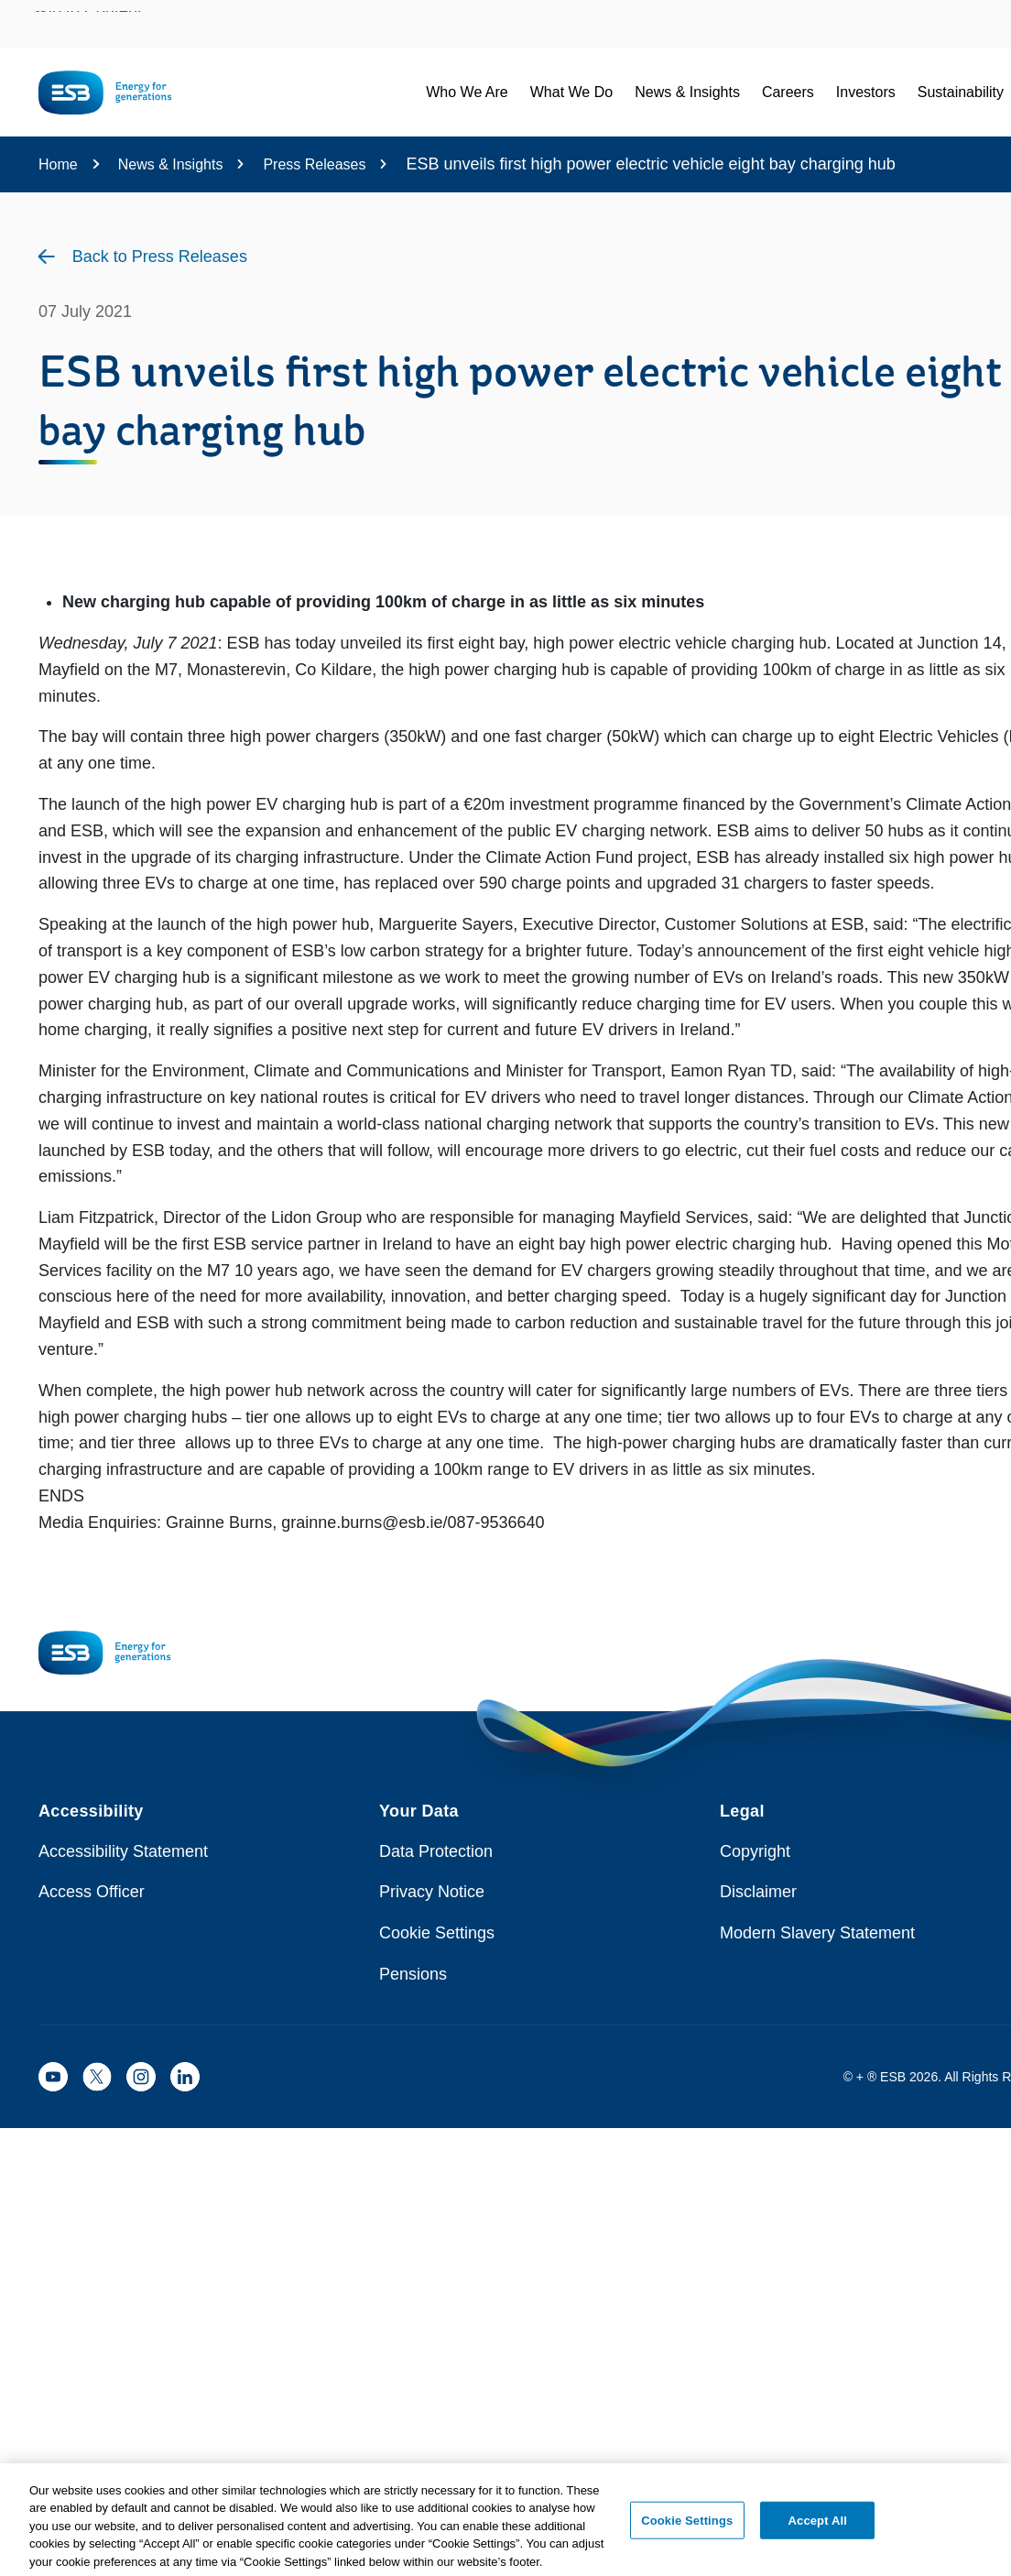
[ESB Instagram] (141, 2076)
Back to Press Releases (159, 256)
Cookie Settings (437, 1933)
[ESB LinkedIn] (185, 2076)
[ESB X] (97, 2076)
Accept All (817, 2524)
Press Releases (314, 164)
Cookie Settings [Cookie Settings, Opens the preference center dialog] (687, 2524)
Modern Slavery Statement (817, 1933)
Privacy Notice (431, 1892)
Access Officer (91, 1892)
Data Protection (436, 1851)
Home (58, 164)
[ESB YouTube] (53, 2076)
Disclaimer (758, 1892)
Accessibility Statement (123, 1851)
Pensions (413, 1974)
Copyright (755, 1851)
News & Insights (170, 164)
